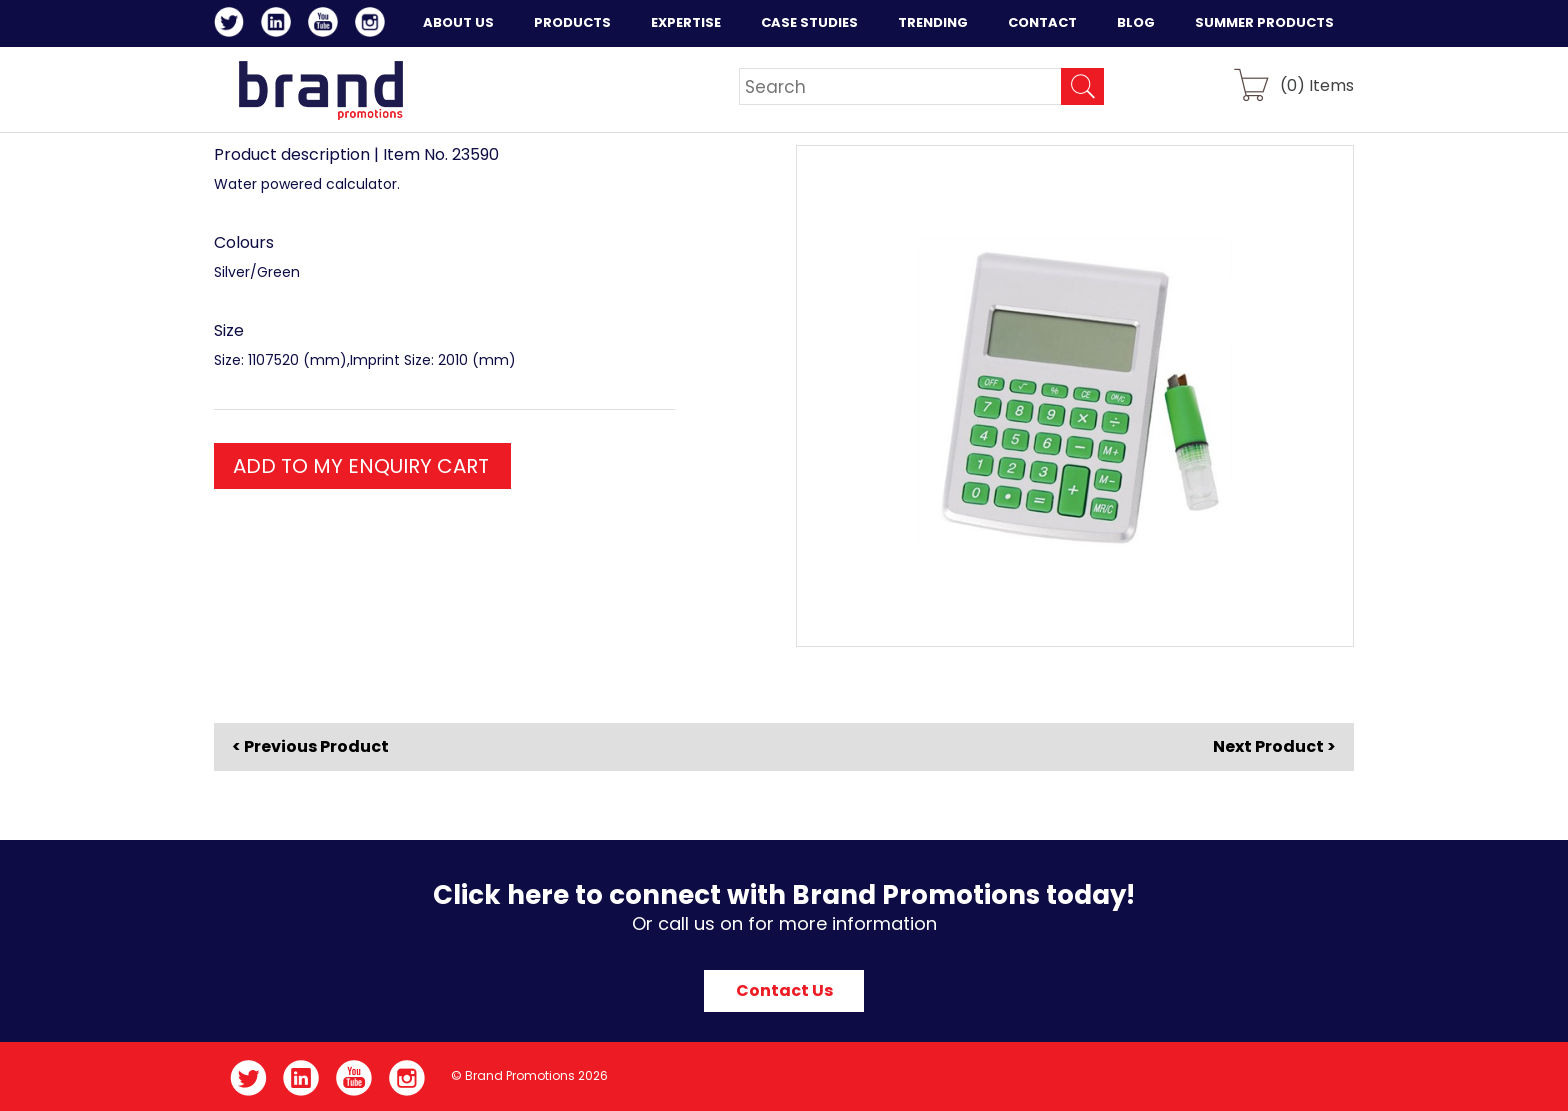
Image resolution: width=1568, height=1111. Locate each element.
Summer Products (1264, 22)
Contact (1042, 22)
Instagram (373, 25)
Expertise (686, 22)
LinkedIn (279, 25)
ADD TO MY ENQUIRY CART (361, 466)
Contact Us (784, 990)
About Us (458, 22)
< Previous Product (310, 747)
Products (572, 22)
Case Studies (809, 22)
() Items (1317, 84)
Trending (933, 22)
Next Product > (1274, 746)
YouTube (326, 25)
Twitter (232, 25)
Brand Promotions (320, 90)
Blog (1136, 22)
